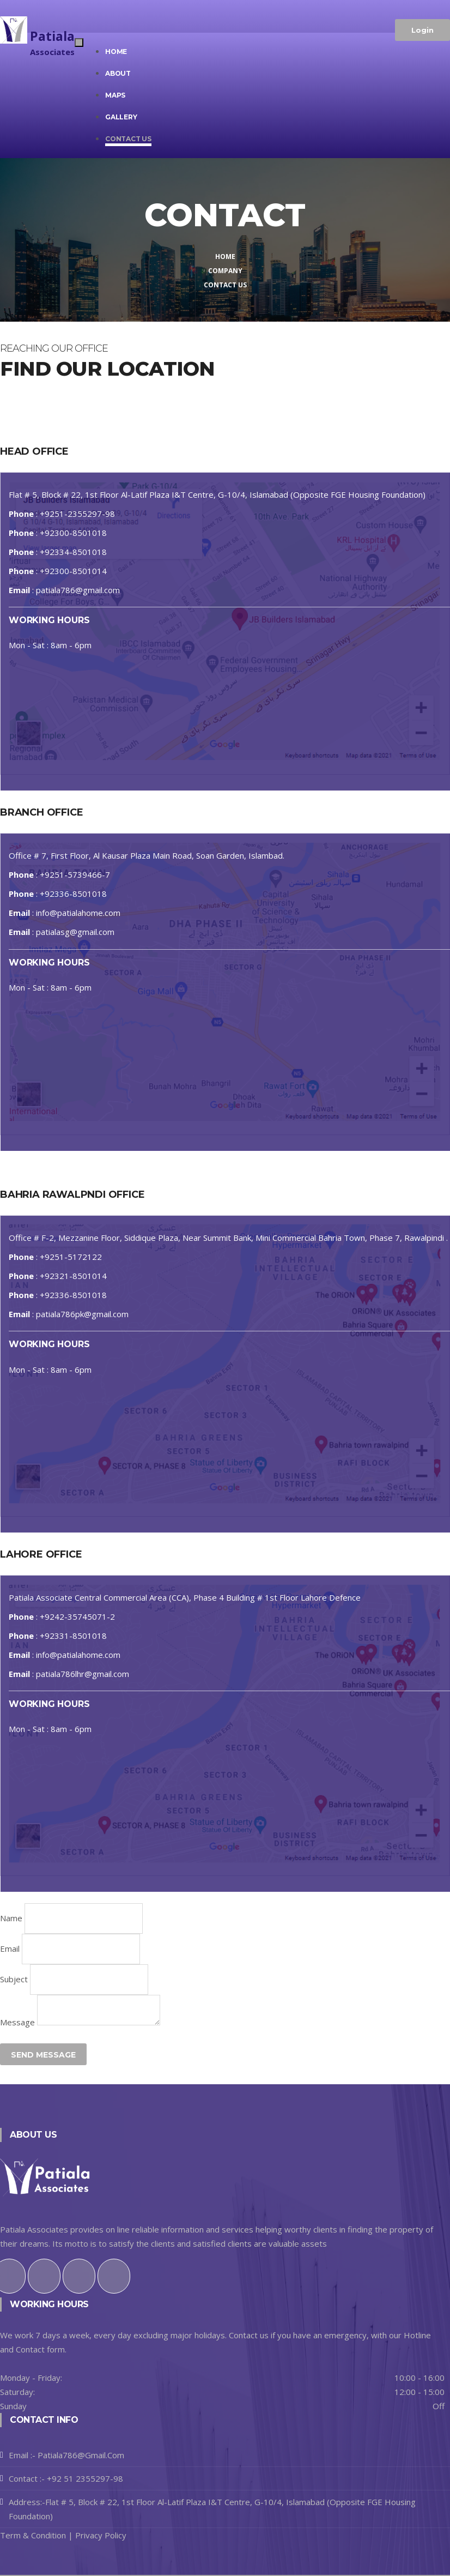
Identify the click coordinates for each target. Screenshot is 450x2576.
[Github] (113, 2267)
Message (17, 2022)
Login (422, 30)
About (118, 73)
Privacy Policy (99, 2535)
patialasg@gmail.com (75, 931)
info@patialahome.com (78, 912)
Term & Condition (33, 2535)
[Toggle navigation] (79, 42)
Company (225, 270)
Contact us (128, 139)
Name (11, 1918)
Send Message (43, 2055)
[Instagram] (79, 2267)
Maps (115, 95)
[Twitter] (44, 2267)
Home (116, 51)
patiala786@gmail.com (78, 589)
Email (10, 1948)
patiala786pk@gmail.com (82, 1313)
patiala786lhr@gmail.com (82, 1673)
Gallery (121, 117)
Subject (14, 1979)
